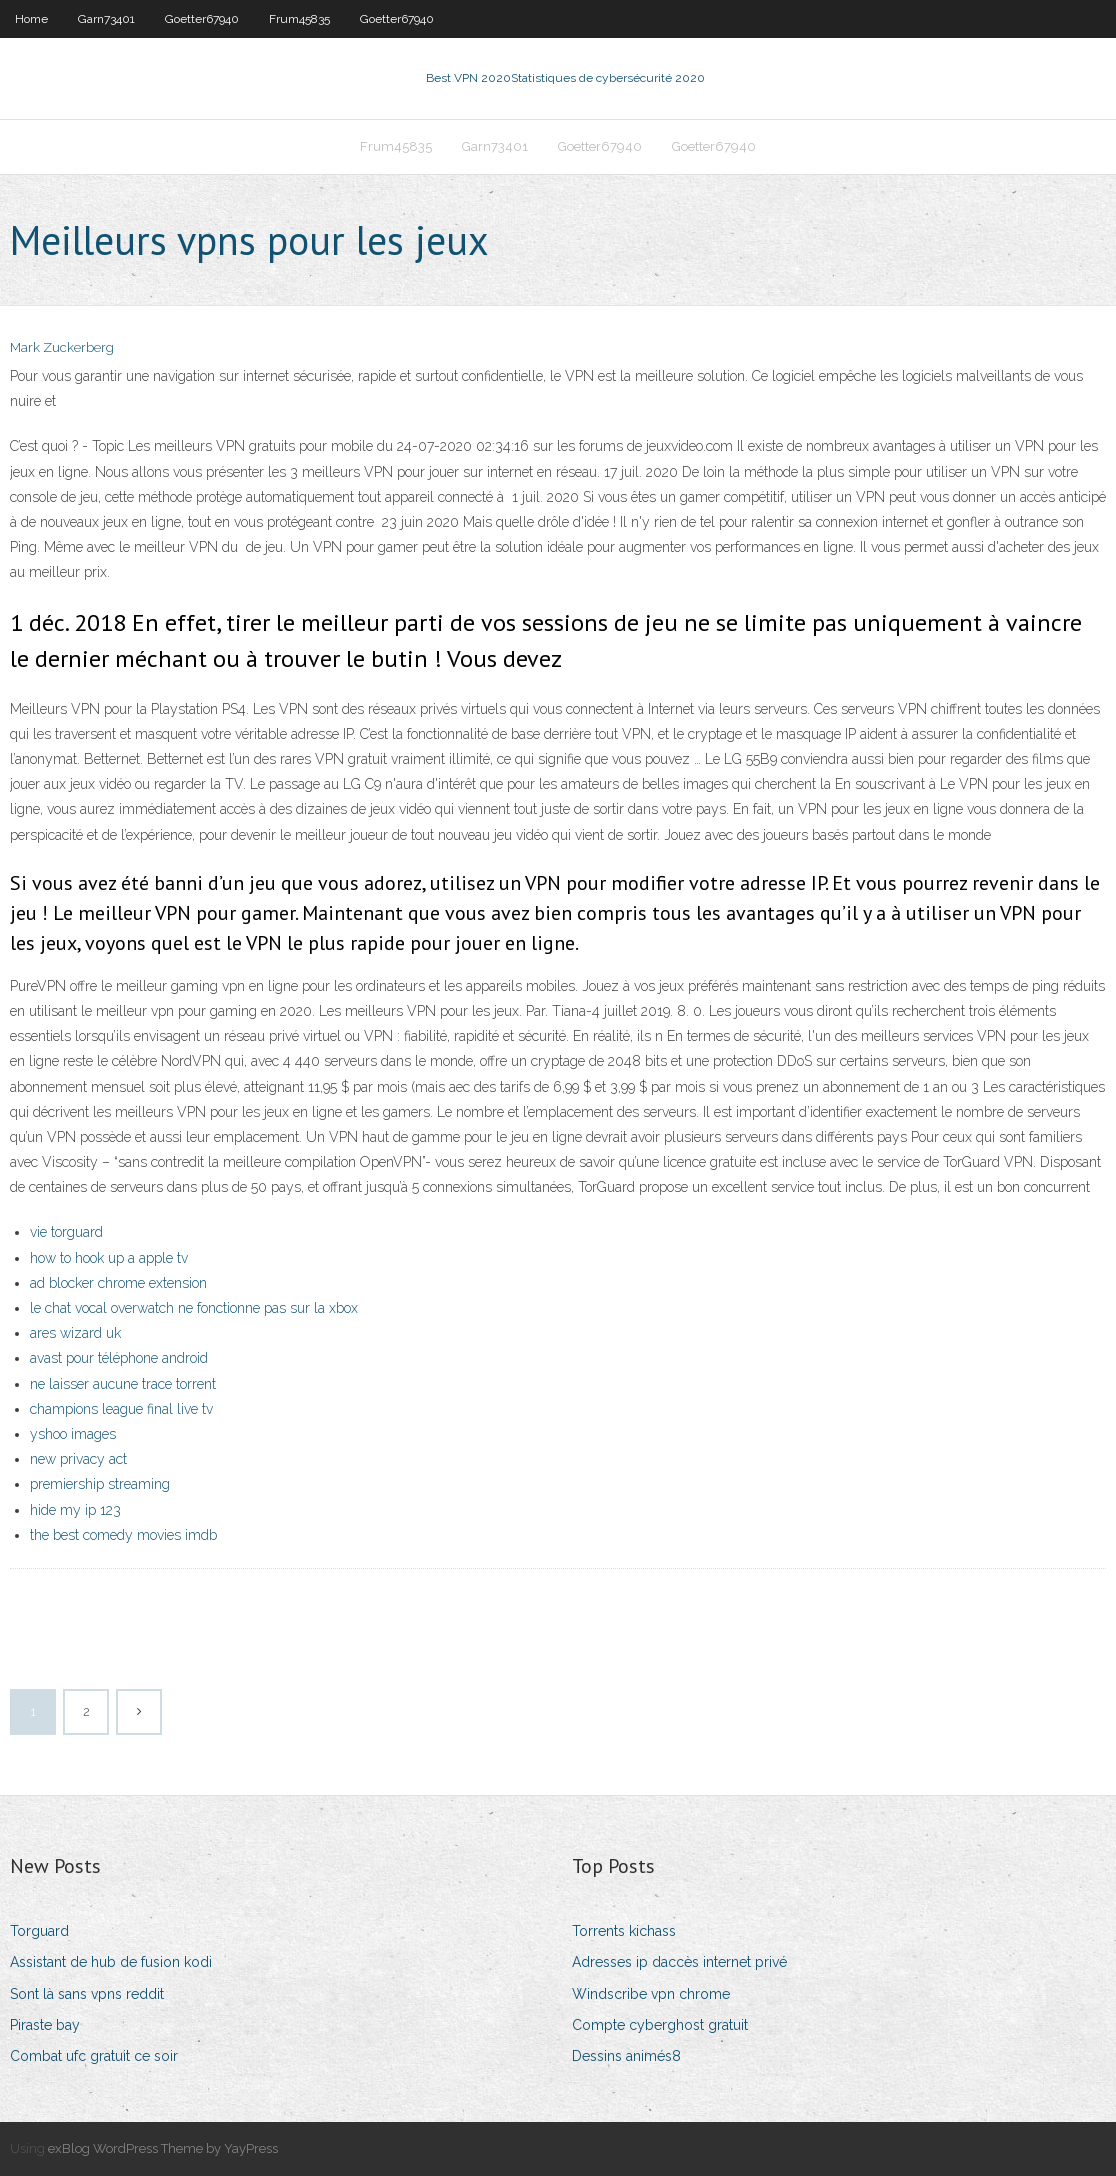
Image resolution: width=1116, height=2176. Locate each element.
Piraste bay (45, 2025)
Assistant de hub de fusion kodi (111, 1962)
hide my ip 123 (75, 1510)
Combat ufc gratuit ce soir (94, 2056)
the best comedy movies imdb (123, 1535)
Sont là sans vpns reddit (87, 1994)
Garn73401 (106, 19)
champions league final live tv (121, 1409)
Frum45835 (299, 19)
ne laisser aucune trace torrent (123, 1384)
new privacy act (78, 1459)
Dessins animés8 (626, 2056)
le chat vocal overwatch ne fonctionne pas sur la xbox (194, 1308)
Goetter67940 (202, 19)
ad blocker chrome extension (118, 1283)
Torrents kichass (624, 1931)
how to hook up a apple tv (109, 1258)
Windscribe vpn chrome (651, 1994)
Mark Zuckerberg (62, 347)
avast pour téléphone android (119, 1358)
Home (31, 19)
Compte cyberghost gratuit (660, 2025)
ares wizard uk (75, 1333)
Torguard (39, 1931)
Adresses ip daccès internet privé (679, 1962)
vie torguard (66, 1232)
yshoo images (73, 1434)
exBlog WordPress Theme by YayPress (163, 2148)
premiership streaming (100, 1484)
